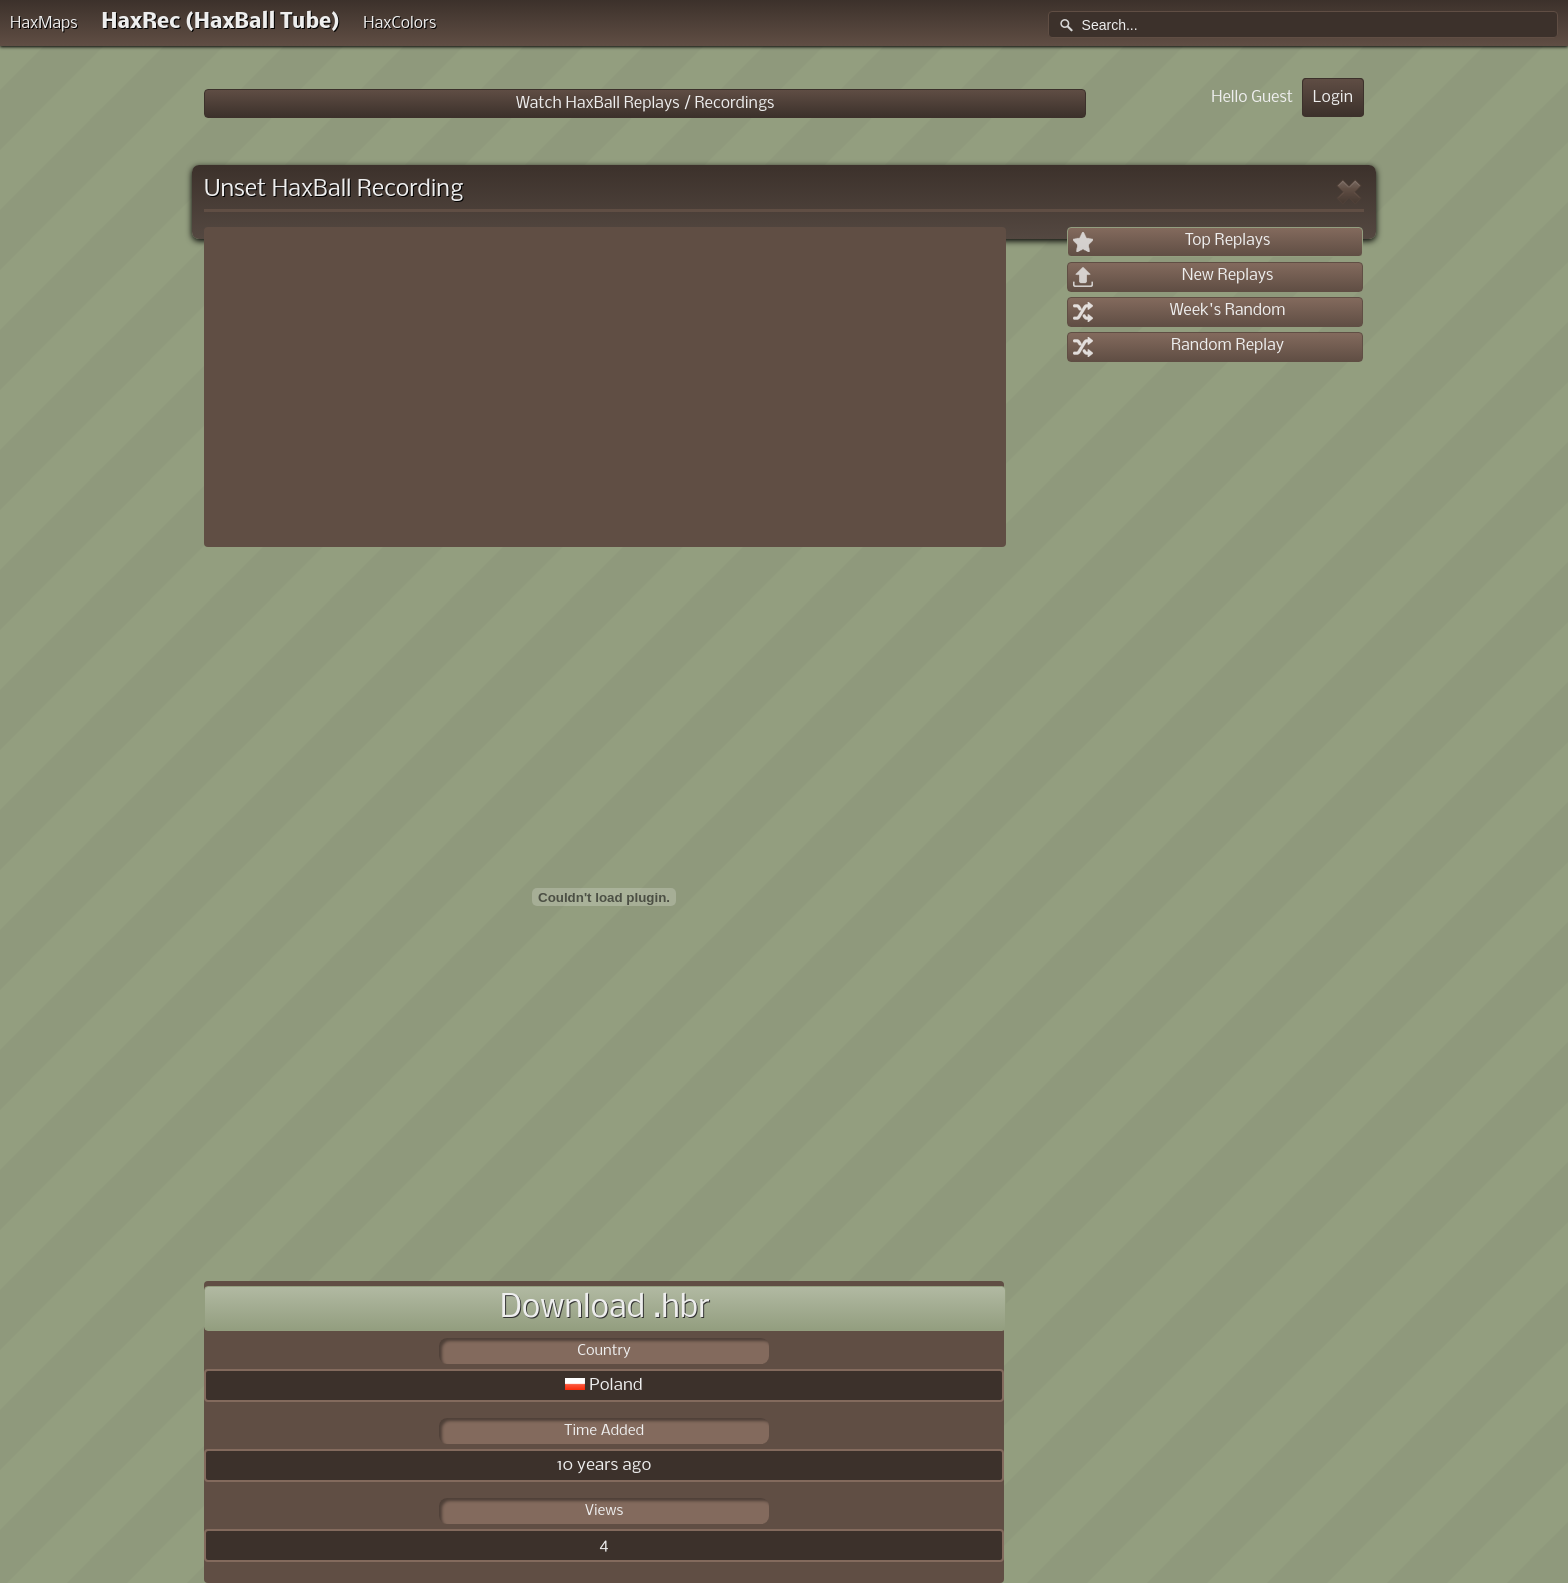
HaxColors (399, 23)
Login (1333, 97)
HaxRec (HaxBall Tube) (220, 22)
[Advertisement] (605, 387)
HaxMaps (44, 23)
